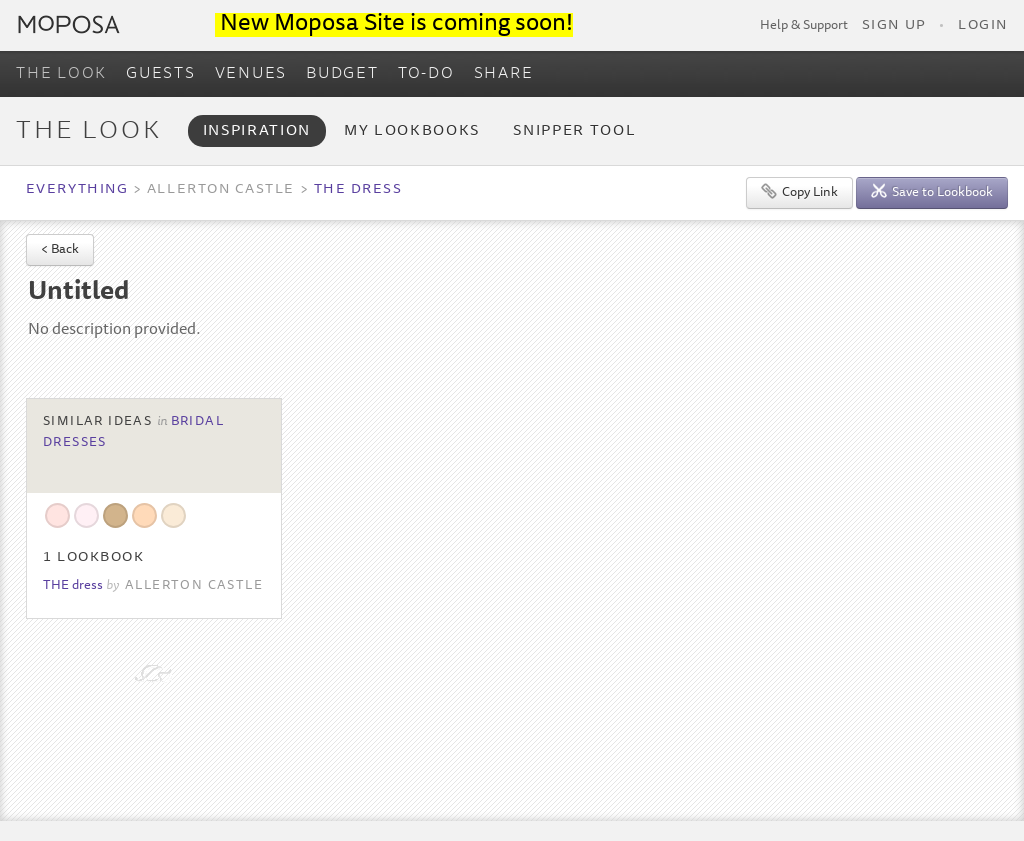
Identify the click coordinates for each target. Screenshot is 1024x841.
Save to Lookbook (932, 191)
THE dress (358, 190)
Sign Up (894, 26)
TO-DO (426, 74)
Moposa (69, 24)
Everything (77, 190)
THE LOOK (61, 74)
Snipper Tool (574, 131)
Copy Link (799, 191)
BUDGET (342, 74)
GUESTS (161, 74)
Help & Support (804, 26)
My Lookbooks (412, 131)
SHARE (504, 74)
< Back (60, 250)
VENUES (251, 74)
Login (983, 26)
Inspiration (257, 131)
